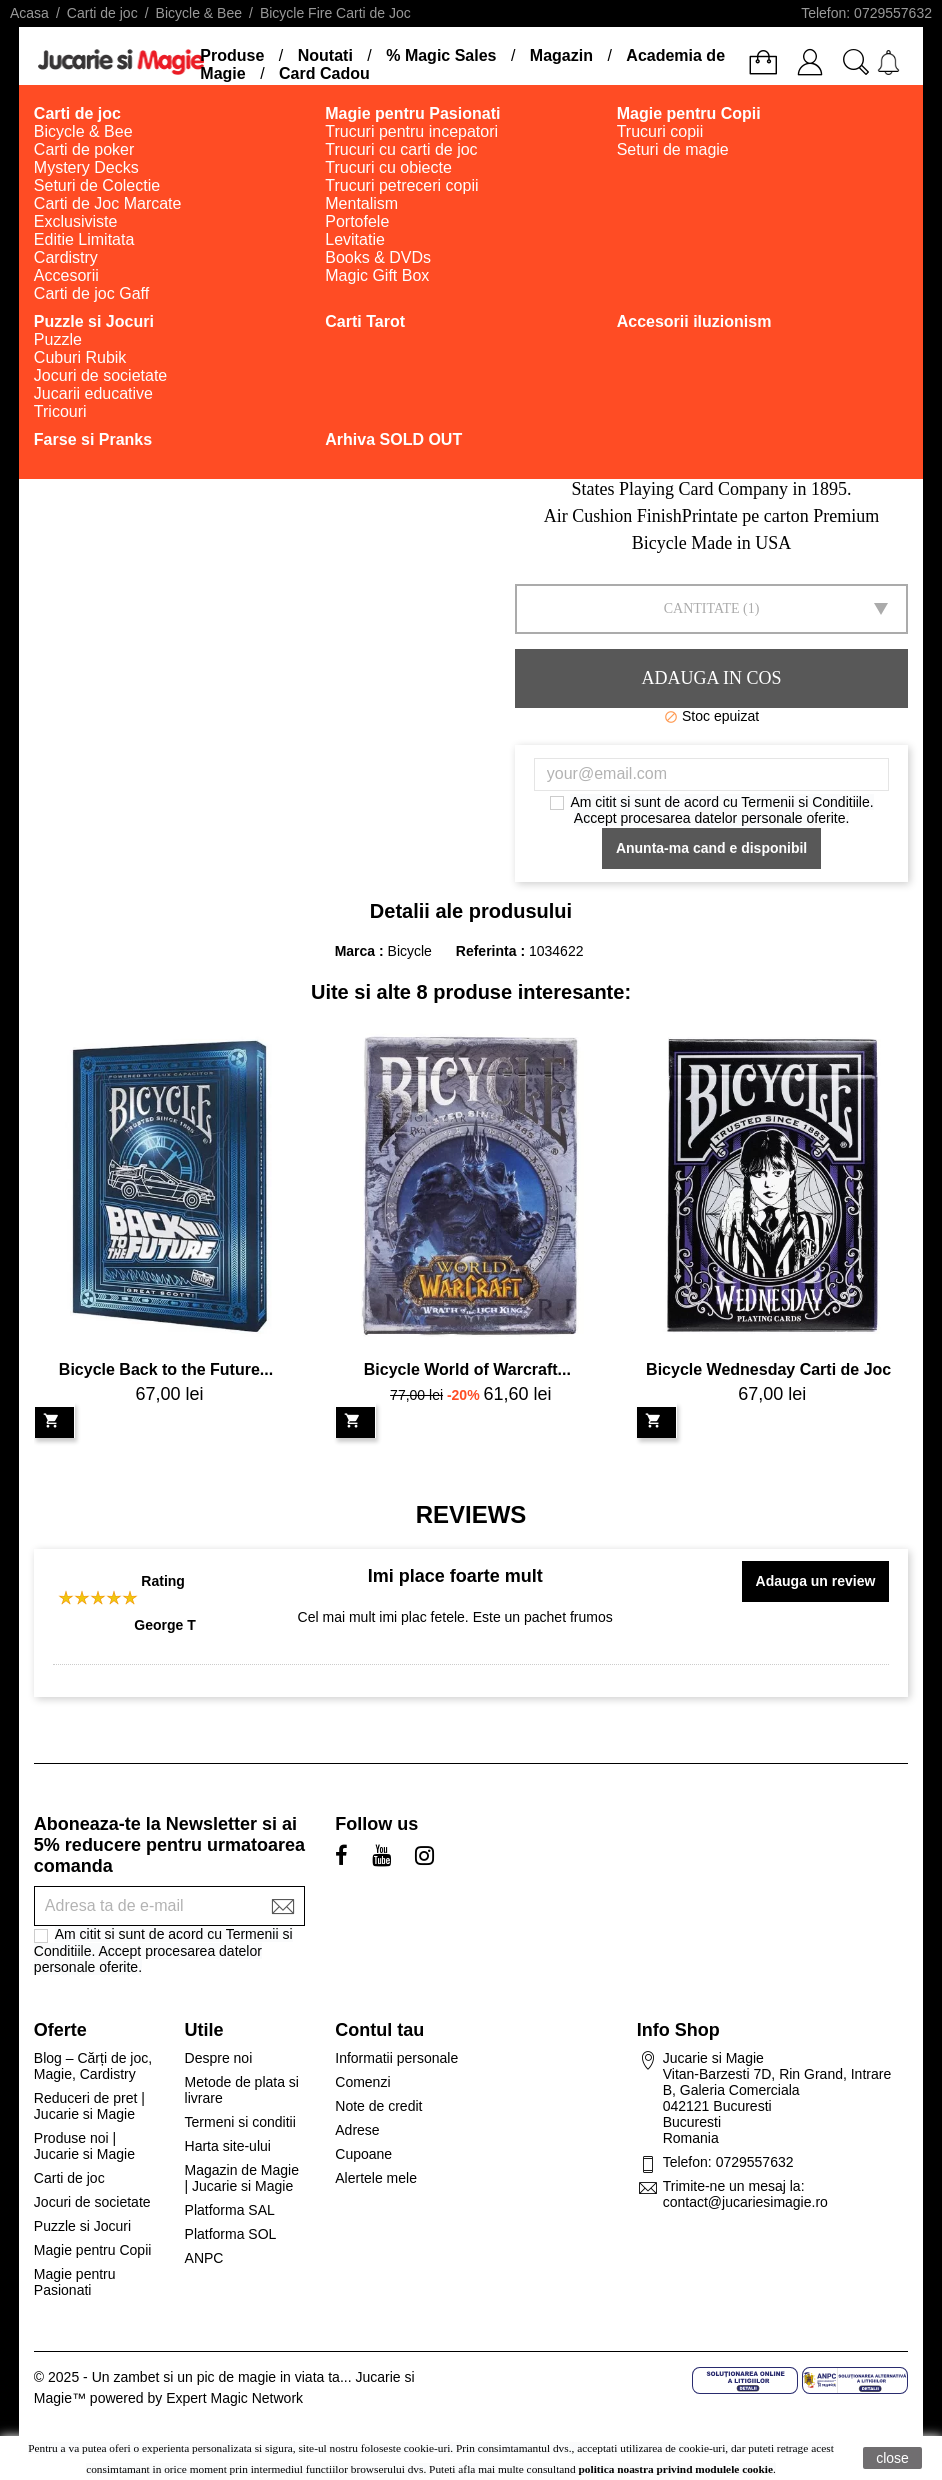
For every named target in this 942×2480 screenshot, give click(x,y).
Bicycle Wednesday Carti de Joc (768, 1369)
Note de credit (378, 2106)
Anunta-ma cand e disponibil (711, 848)
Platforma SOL (231, 2234)
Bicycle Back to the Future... (166, 1369)
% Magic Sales (441, 55)
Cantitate (702, 608)
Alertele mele (376, 2178)
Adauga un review (816, 1581)
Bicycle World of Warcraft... (467, 1369)
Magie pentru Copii (93, 2250)
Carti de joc (69, 2178)
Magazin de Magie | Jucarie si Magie (242, 2178)
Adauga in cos (712, 678)
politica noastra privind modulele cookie (676, 2469)
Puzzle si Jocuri (82, 2226)
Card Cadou (324, 73)
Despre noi (219, 2058)
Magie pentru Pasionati (75, 2282)
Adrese (357, 2130)
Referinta (488, 951)
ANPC (204, 2258)
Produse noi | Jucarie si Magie (84, 2146)
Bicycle (410, 951)
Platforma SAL (230, 2210)
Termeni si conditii (240, 2122)
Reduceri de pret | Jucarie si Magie (89, 2106)
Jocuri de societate (92, 2202)
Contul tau (379, 2030)
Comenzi (362, 2082)
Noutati (325, 55)
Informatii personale (396, 2058)
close (892, 2458)
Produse (232, 55)
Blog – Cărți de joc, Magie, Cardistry (93, 2066)
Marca (355, 951)
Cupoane (363, 2154)
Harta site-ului (228, 2146)
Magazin (561, 55)
